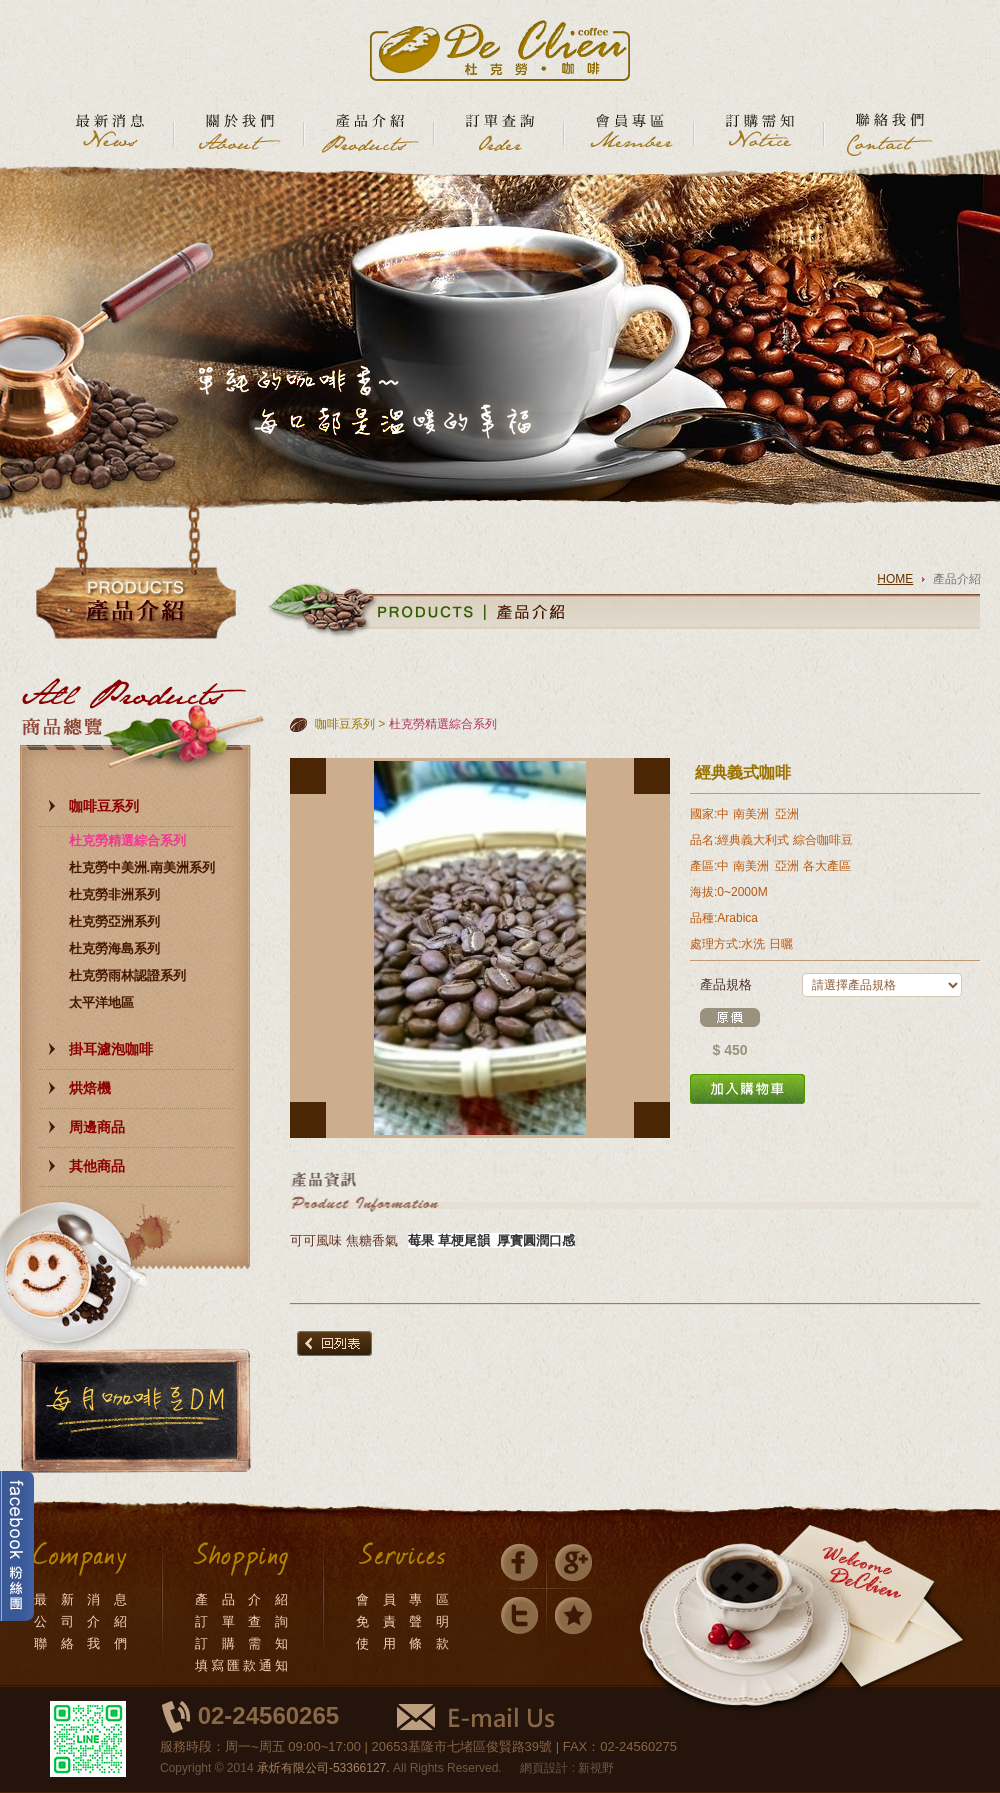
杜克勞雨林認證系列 (127, 975)
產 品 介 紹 (243, 1599)
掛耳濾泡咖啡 (111, 1049)
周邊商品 (97, 1127)
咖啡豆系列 (104, 806)
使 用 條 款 (404, 1643)
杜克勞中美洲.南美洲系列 (142, 867)
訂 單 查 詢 (243, 1621)
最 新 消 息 (82, 1599)
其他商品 (97, 1166)
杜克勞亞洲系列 (114, 921)
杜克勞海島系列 (114, 948)
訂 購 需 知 (243, 1643)
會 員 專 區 (404, 1599)
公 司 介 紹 (82, 1621)
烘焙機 (90, 1088)
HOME (895, 579)
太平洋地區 (101, 1002)
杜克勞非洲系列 (114, 894)
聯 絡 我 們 (82, 1643)
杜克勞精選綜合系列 (127, 840)
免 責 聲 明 (404, 1621)
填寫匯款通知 (243, 1665)
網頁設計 (544, 1768)
